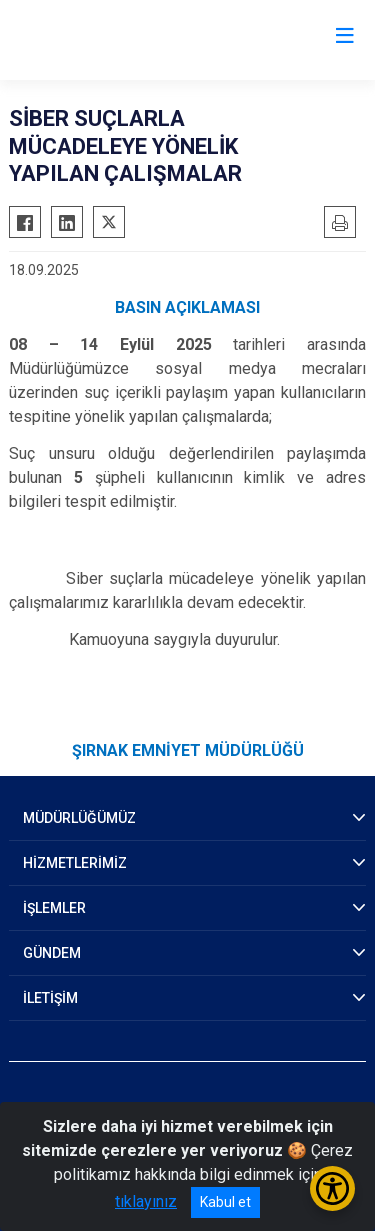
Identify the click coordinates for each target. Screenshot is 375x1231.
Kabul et (225, 1202)
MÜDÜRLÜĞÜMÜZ (79, 818)
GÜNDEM (52, 953)
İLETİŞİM (50, 998)
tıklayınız (146, 1201)
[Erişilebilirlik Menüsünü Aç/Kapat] (332, 1188)
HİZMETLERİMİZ (75, 863)
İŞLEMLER (54, 908)
